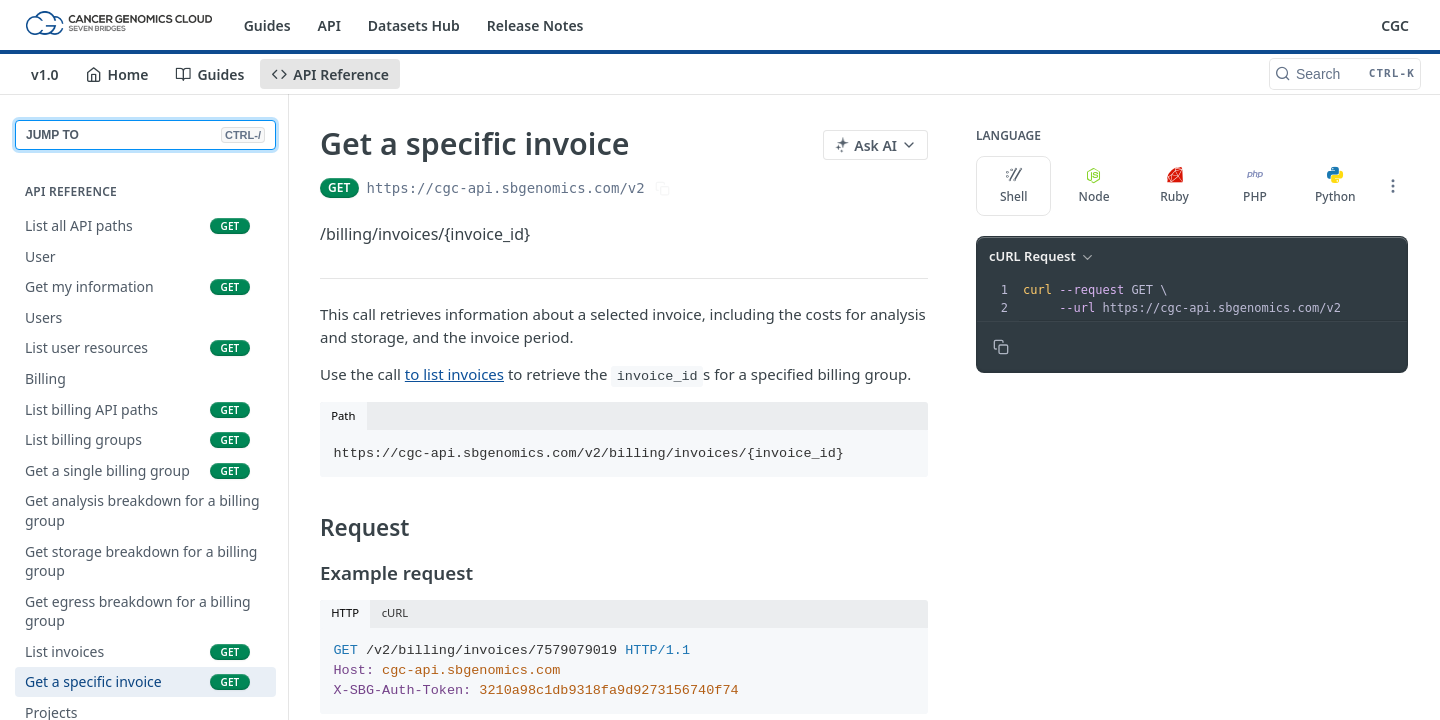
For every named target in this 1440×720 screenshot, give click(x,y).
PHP (1255, 186)
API (329, 25)
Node (1094, 186)
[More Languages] (1393, 186)
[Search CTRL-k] (1345, 74)
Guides (267, 25)
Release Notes (535, 25)
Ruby (1174, 186)
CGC (1395, 25)
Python (1335, 186)
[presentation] (1213, 299)
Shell (1014, 186)
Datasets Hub (414, 25)
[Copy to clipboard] (1001, 347)
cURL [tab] (395, 612)
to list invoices (454, 374)
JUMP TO (145, 135)
